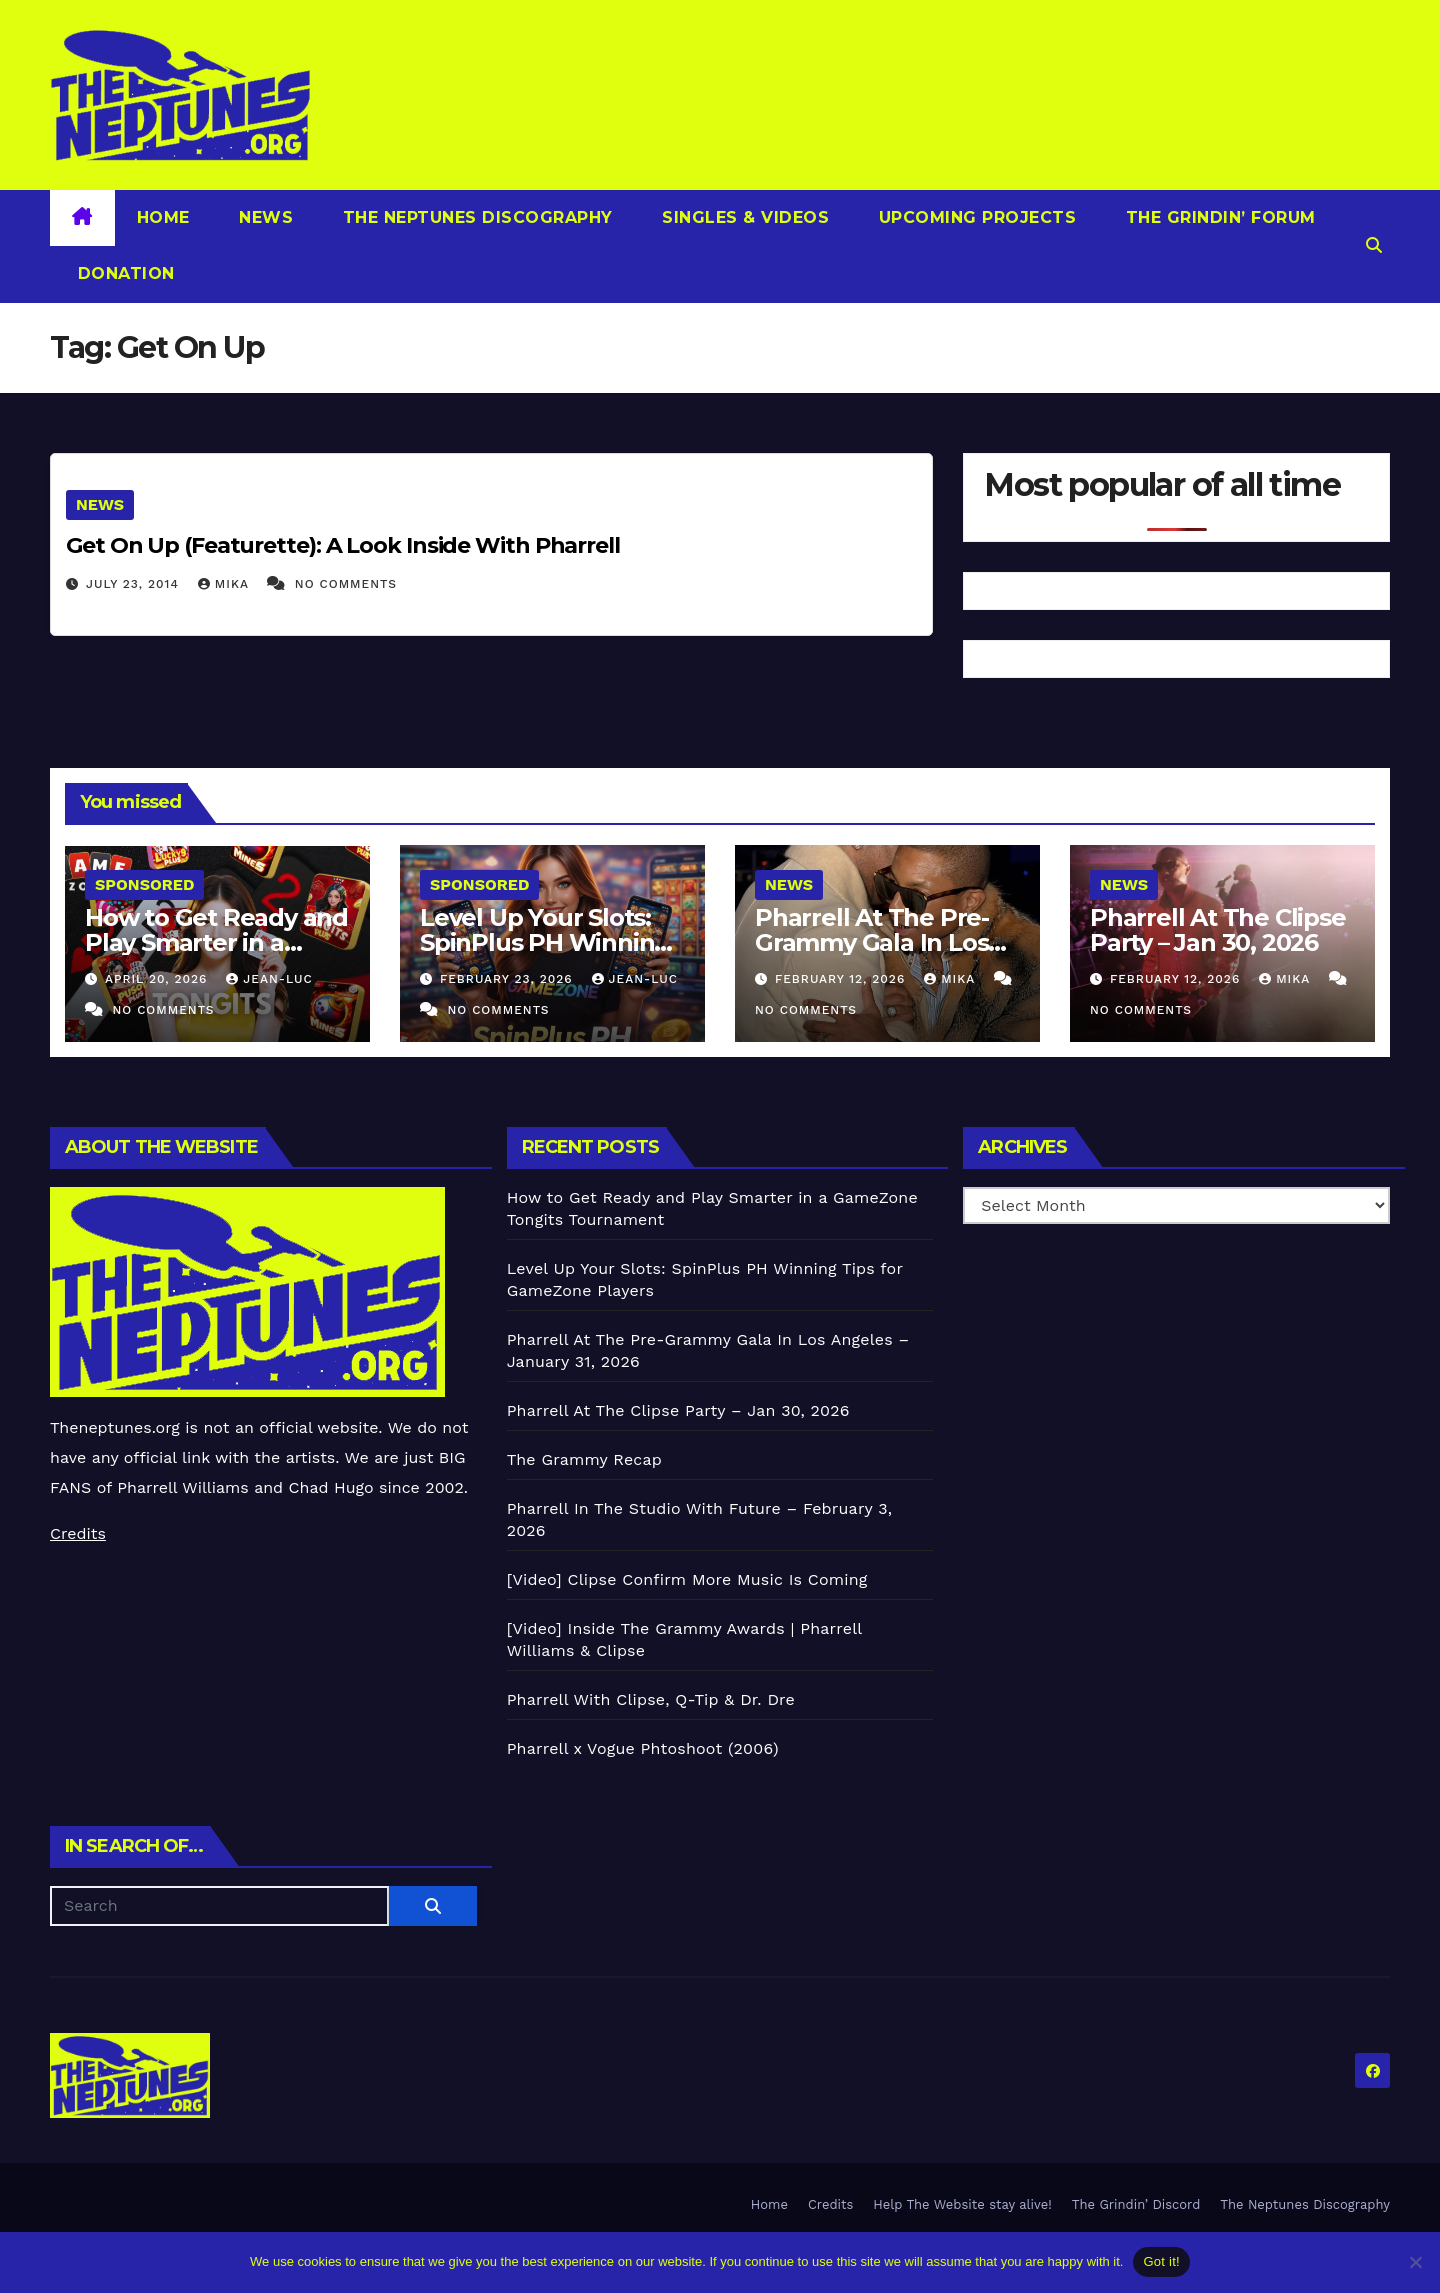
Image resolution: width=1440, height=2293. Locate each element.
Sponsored (144, 884)
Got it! (1161, 2261)
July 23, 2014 (135, 584)
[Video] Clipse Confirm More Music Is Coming (687, 1579)
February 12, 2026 (842, 979)
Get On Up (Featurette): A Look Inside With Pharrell (343, 545)
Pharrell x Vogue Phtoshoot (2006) (643, 1748)
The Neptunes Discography (475, 217)
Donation (123, 273)
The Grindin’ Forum (1218, 217)
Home (163, 217)
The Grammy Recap (584, 1459)
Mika (226, 584)
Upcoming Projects (974, 217)
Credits (78, 1533)
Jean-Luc (269, 979)
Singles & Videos (743, 217)
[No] (1415, 2262)
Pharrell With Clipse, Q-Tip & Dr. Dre (651, 1699)
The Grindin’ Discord (1136, 2204)
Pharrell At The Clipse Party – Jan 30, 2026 (1218, 930)
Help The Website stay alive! (962, 2204)
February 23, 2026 (509, 979)
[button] (1374, 245)
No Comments (346, 584)
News (264, 217)
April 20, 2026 (158, 979)
